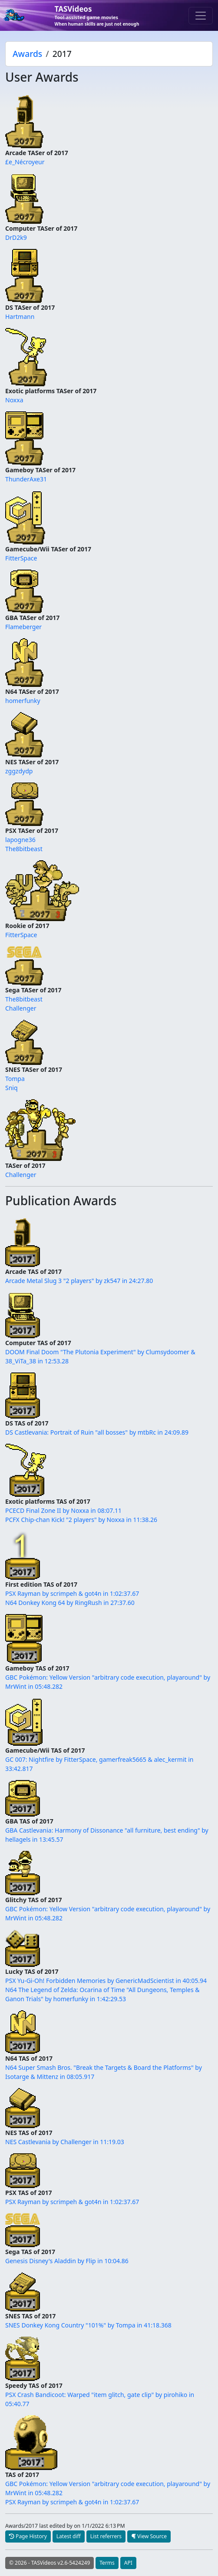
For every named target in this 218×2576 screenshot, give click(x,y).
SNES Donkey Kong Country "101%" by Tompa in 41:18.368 (88, 2325)
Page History (28, 2536)
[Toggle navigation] (200, 15)
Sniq (11, 1088)
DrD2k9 (16, 237)
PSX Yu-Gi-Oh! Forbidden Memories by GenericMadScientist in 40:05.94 (106, 1980)
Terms (107, 2562)
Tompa (15, 1078)
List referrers (106, 2536)
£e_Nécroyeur (25, 162)
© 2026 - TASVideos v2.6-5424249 (49, 2562)
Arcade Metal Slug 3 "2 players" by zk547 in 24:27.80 (79, 1280)
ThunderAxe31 (26, 479)
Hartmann (19, 316)
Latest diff (68, 2536)
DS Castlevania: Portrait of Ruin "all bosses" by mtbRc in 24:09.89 (96, 1432)
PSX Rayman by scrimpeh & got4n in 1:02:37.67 (72, 1593)
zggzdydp (19, 771)
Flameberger (23, 627)
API (128, 2562)
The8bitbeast (24, 849)
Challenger (20, 1008)
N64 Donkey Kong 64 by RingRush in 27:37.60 (70, 1602)
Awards (27, 54)
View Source (149, 2536)
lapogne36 (20, 839)
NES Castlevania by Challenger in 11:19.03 (64, 2142)
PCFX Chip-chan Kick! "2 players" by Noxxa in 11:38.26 (81, 1519)
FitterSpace (21, 558)
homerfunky (22, 700)
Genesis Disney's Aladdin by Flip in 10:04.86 (67, 2261)
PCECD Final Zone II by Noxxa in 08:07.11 (63, 1510)
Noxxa (14, 400)
